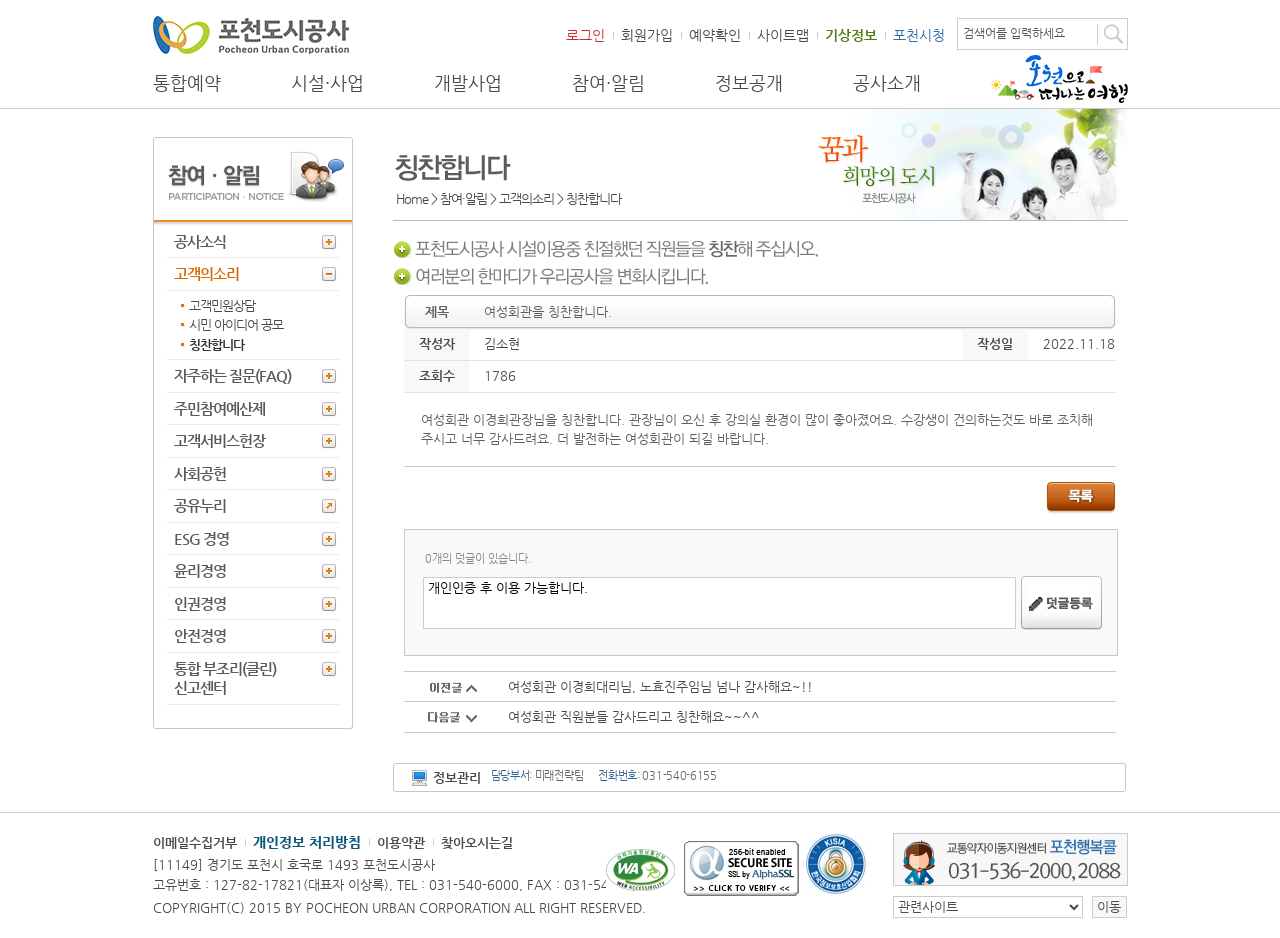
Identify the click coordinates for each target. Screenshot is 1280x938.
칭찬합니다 (216, 344)
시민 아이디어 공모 (236, 324)
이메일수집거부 (195, 842)
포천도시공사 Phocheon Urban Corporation (251, 34)
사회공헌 (200, 473)
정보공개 (749, 83)
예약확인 (715, 35)
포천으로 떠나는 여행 (1059, 79)
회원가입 (647, 35)
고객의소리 (206, 273)
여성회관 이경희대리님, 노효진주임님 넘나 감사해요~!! (660, 686)
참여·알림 (608, 83)
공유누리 (200, 505)
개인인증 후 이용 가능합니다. (719, 603)
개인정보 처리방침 (307, 842)
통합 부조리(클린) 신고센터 (225, 678)
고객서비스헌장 (219, 440)
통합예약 (187, 83)
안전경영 (200, 635)
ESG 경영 (201, 538)
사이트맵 (783, 35)
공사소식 (200, 241)
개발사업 (468, 83)
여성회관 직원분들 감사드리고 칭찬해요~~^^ (634, 716)
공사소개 (887, 83)
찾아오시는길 (477, 842)
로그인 (585, 35)
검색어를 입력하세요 (1014, 33)
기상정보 (851, 35)
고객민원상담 (222, 305)
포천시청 (919, 35)
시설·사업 (327, 83)
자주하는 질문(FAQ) (232, 375)
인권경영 (200, 603)
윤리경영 (200, 570)
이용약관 (401, 842)
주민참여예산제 (219, 408)
